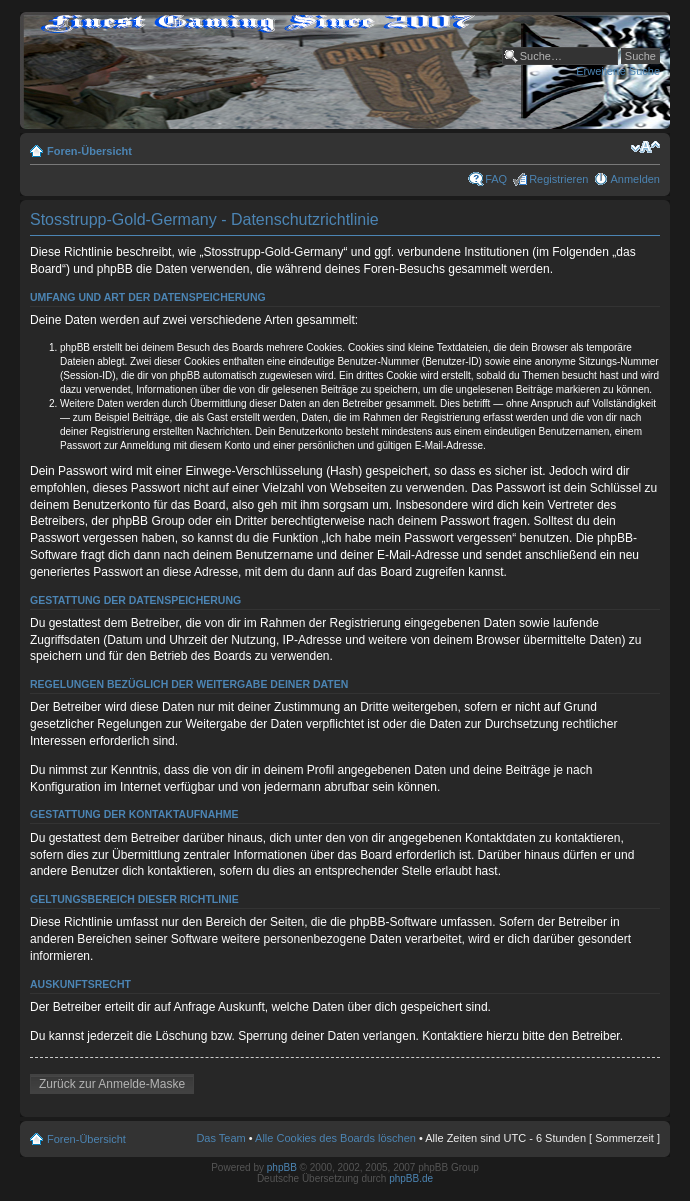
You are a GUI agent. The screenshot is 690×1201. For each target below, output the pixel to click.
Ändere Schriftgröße (645, 147)
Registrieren (558, 179)
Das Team (220, 1138)
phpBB (282, 1167)
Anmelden (635, 179)
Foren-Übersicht (89, 151)
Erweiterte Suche (618, 71)
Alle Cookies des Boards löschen (335, 1138)
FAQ (496, 179)
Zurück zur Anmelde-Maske (112, 1084)
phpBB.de (411, 1178)
